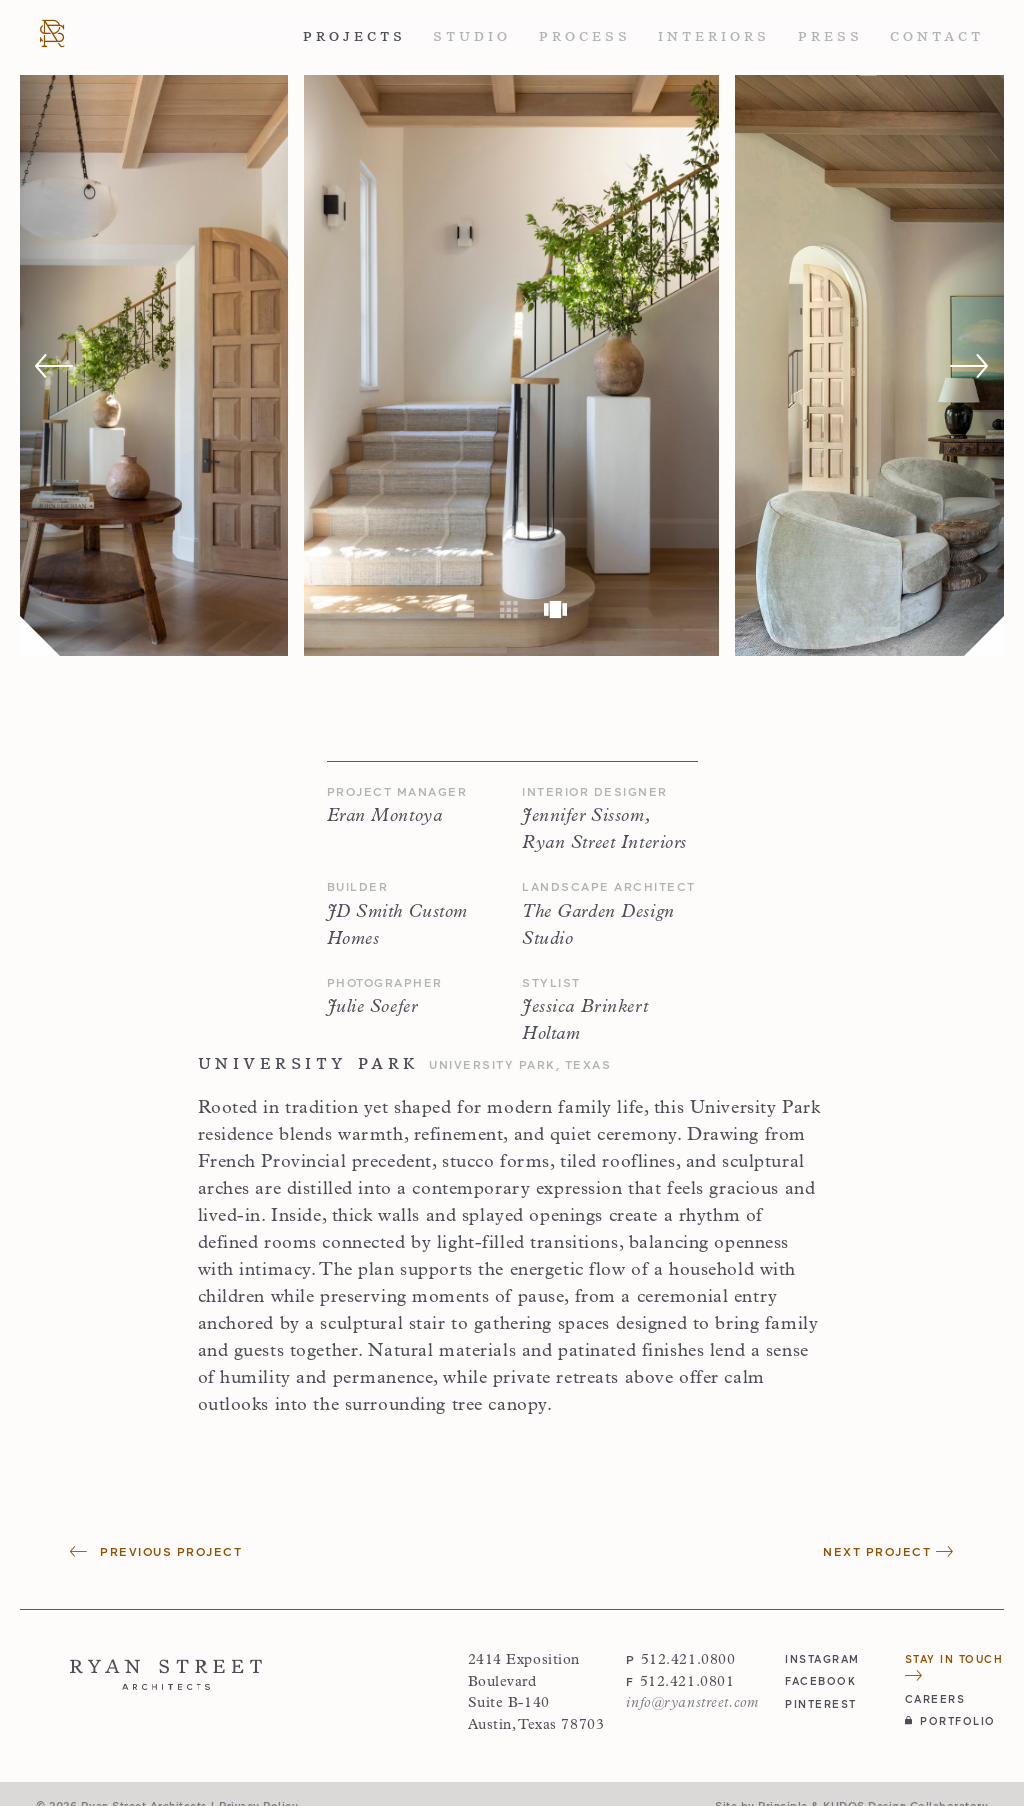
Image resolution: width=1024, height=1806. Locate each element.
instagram (822, 1658)
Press (830, 36)
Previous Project (156, 1551)
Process (585, 36)
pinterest (821, 1703)
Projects (354, 36)
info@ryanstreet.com (692, 1703)
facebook (820, 1680)
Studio (472, 36)
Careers (935, 1698)
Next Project (888, 1551)
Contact (937, 36)
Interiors (714, 36)
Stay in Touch (954, 1666)
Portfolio (950, 1720)
